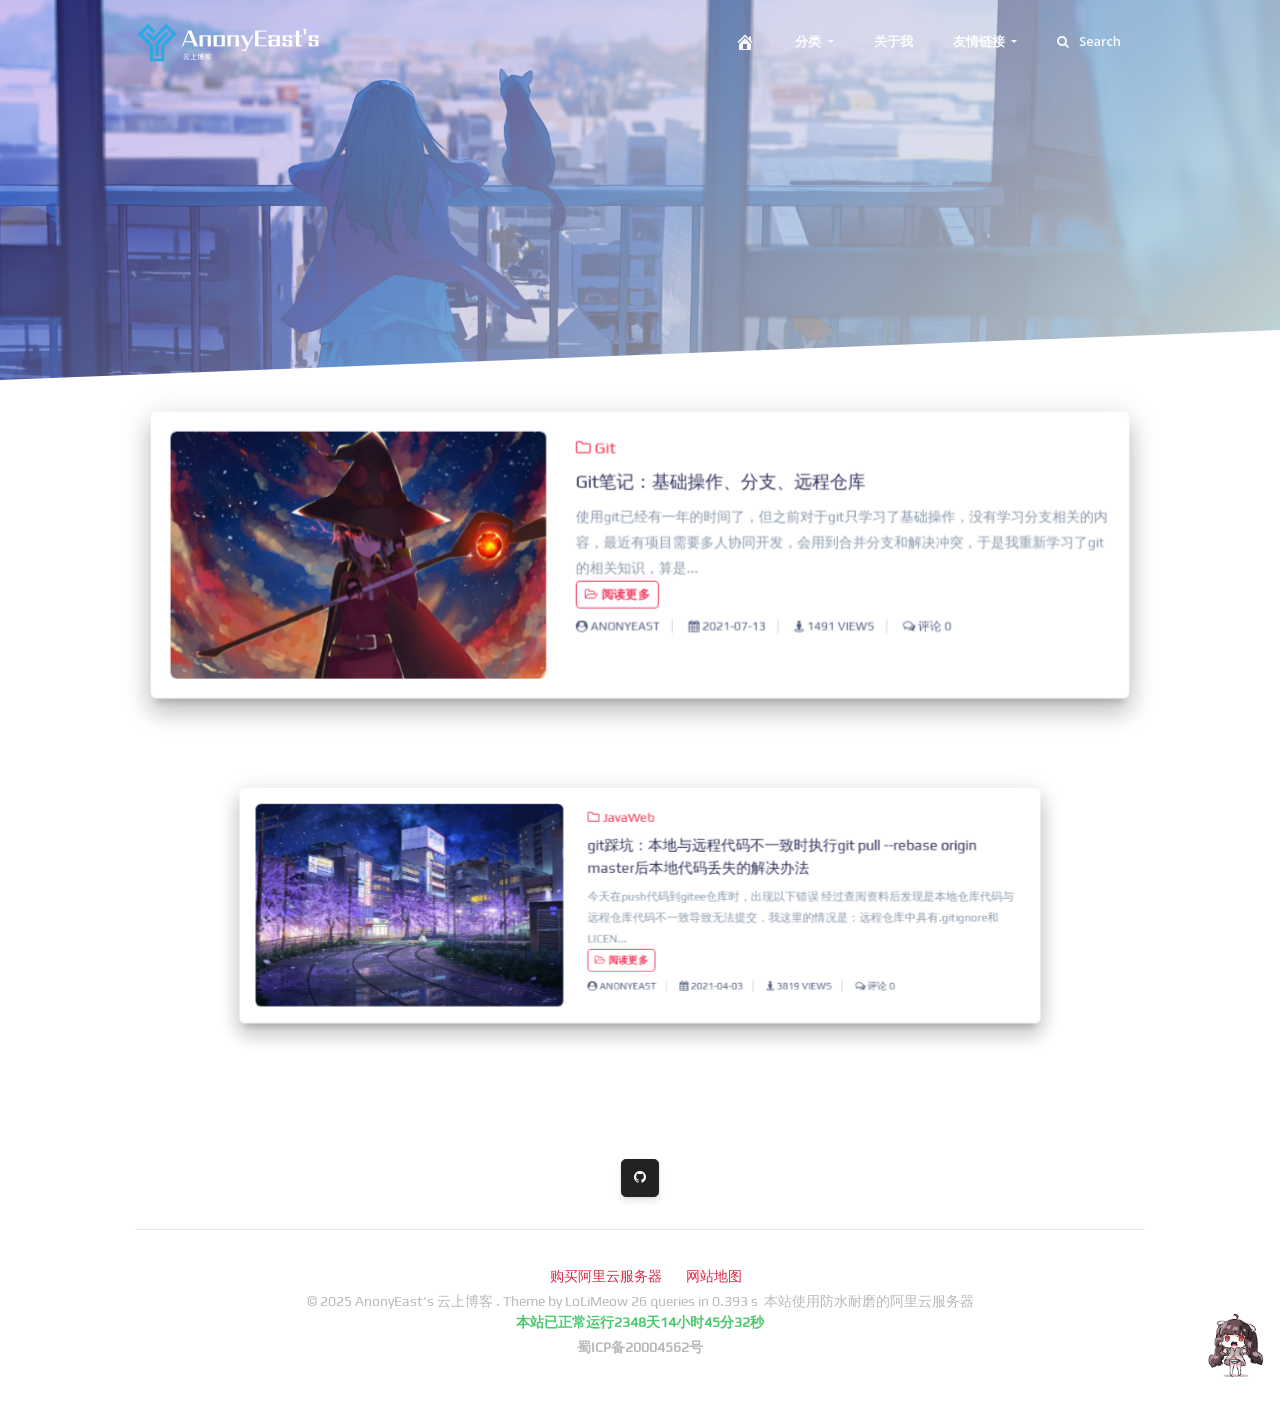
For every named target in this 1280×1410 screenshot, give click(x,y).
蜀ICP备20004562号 (640, 1347)
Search (1089, 41)
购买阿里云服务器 (606, 1276)
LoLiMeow (596, 1301)
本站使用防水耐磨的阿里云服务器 (869, 1301)
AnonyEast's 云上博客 (425, 1301)
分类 (809, 41)
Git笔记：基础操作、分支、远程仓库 (717, 484)
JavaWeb (625, 836)
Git (597, 452)
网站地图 (714, 1276)
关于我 (893, 41)
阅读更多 (618, 592)
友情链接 (980, 41)
